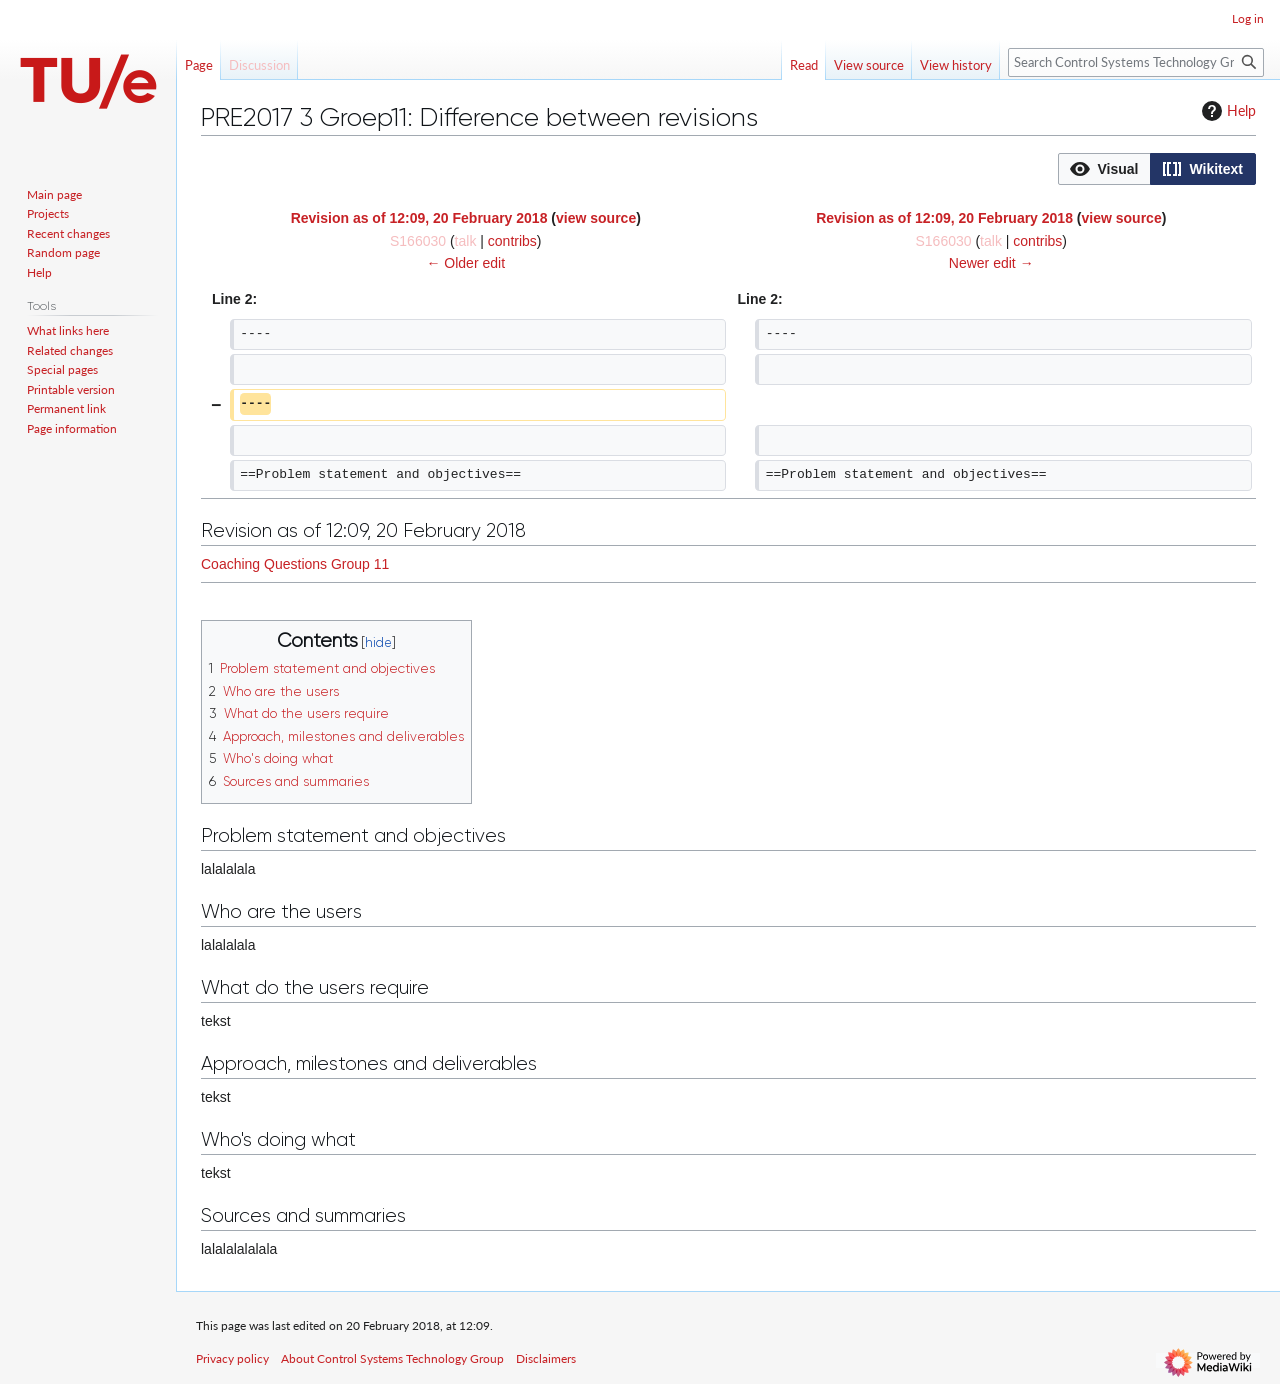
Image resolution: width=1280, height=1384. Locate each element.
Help (1226, 111)
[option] (1104, 168)
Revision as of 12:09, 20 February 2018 (419, 218)
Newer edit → (991, 263)
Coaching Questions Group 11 (295, 564)
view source (596, 218)
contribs (512, 241)
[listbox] (1157, 169)
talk (466, 241)
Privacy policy (232, 1358)
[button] (1104, 169)
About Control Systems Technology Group (392, 1358)
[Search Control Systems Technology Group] (1136, 62)
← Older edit (465, 263)
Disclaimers (546, 1358)
